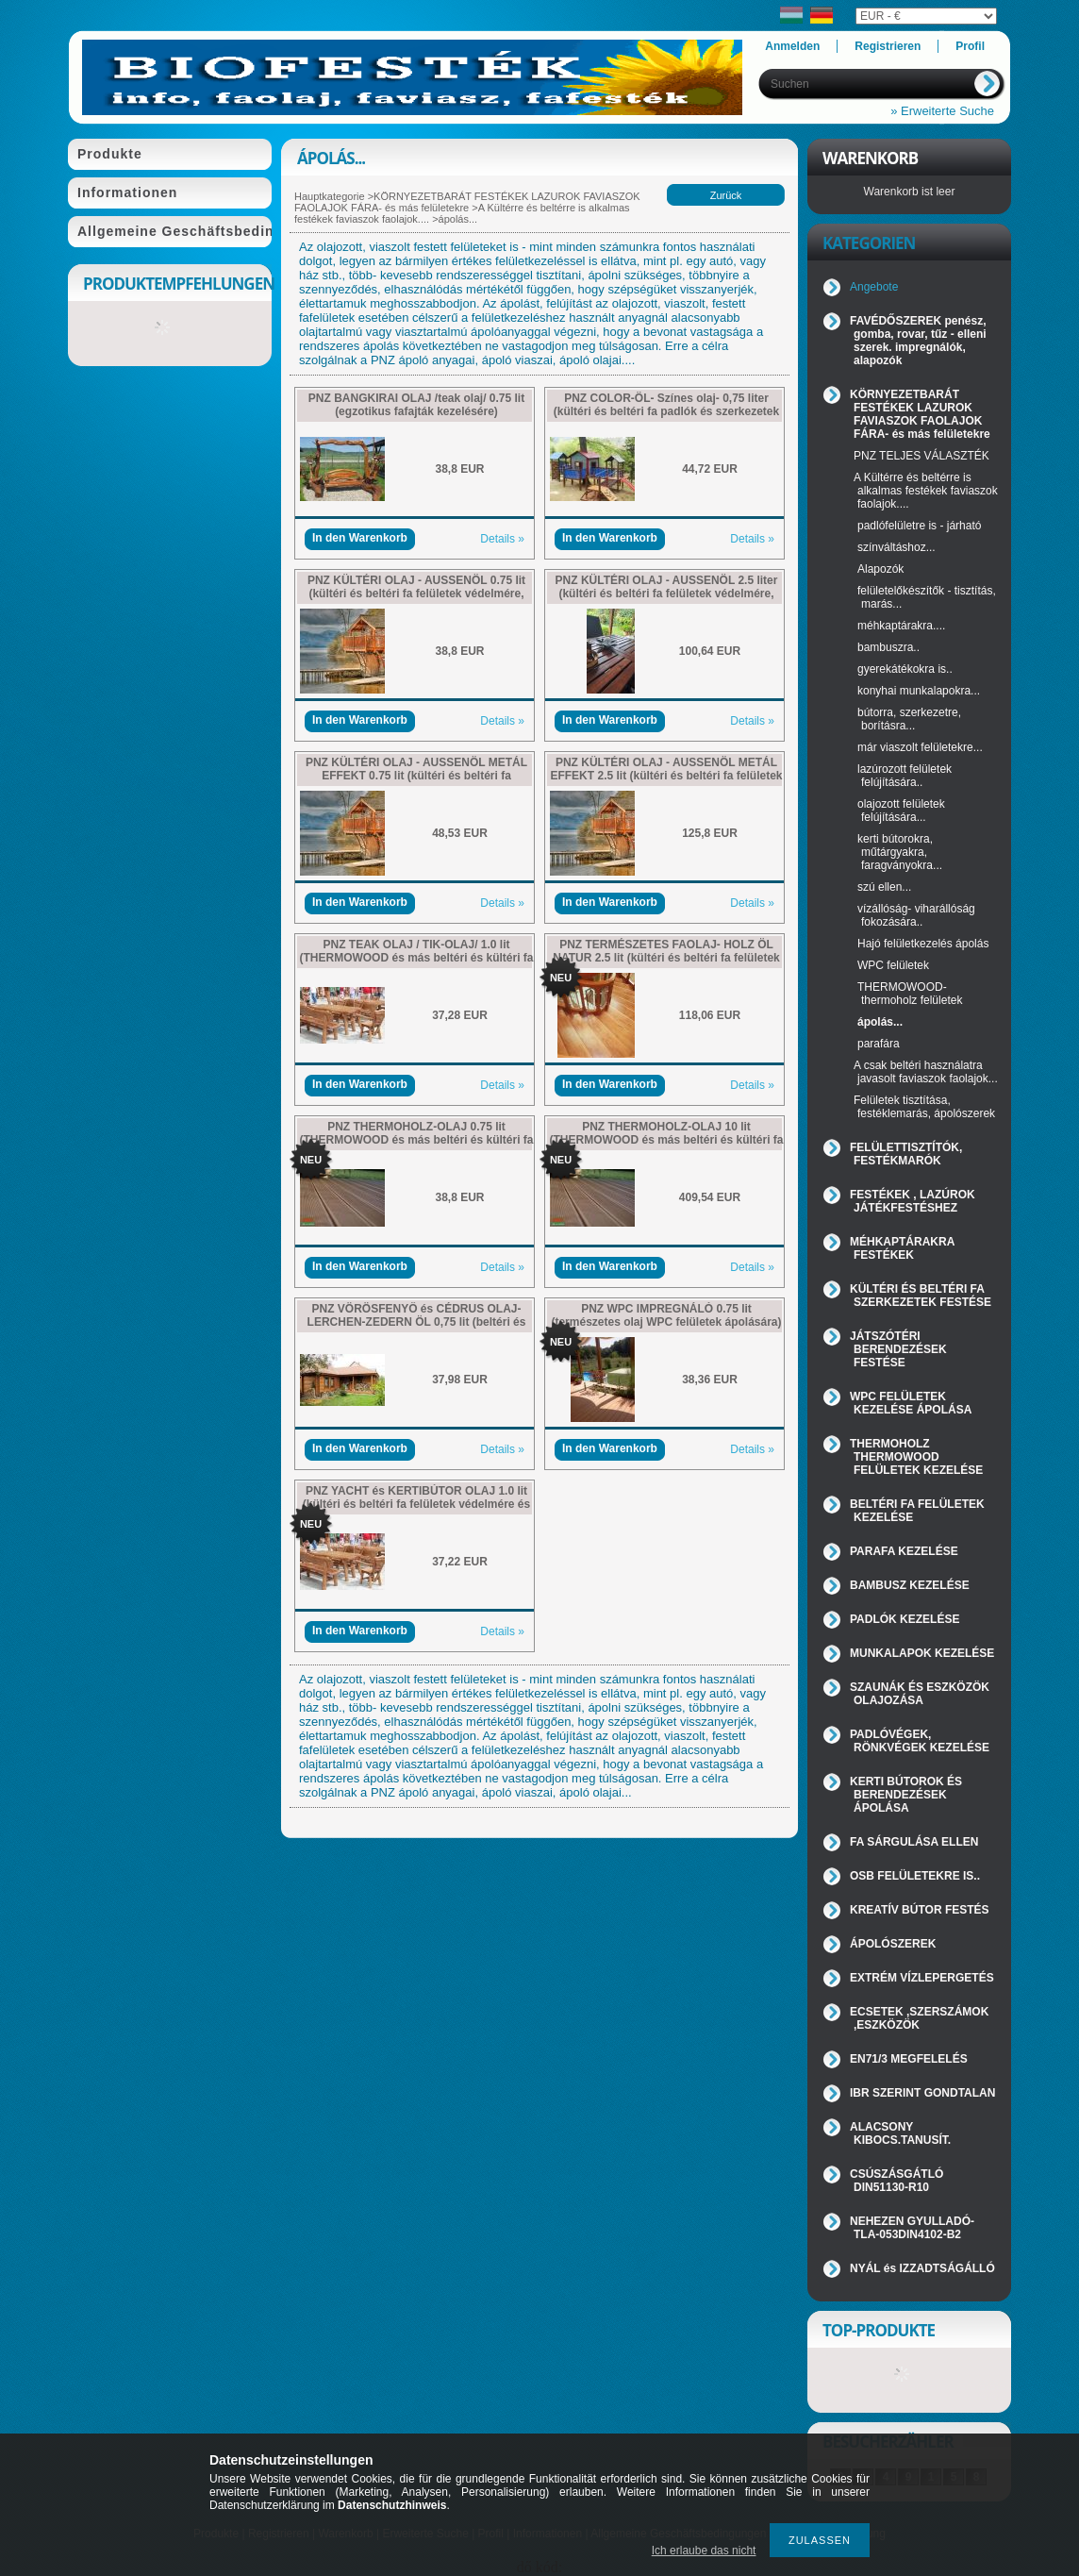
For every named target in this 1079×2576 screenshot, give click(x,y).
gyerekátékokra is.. (905, 669)
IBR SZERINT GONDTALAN (922, 2092)
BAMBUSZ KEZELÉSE (910, 1585)
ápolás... (880, 1022)
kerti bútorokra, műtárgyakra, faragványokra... (899, 852)
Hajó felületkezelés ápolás (922, 943)
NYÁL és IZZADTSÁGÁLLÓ (922, 2268)
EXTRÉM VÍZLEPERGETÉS (922, 1977)
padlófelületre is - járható (919, 525)
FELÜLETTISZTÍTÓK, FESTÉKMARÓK (906, 1154)
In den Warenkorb (359, 537)
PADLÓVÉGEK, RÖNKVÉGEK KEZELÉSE (919, 1741)
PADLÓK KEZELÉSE (904, 1619)
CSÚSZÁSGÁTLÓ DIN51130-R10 (896, 2180)
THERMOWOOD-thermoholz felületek (909, 993)
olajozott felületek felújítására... (901, 810)
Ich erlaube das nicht (704, 2550)
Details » (502, 538)
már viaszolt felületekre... (920, 747)
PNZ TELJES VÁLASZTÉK (921, 455)
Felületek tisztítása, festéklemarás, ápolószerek (924, 1107)
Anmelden (792, 46)
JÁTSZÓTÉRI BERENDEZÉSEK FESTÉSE (898, 1349)
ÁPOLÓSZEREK (893, 1943)
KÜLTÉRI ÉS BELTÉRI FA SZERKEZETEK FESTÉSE (920, 1295)
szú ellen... (884, 887)
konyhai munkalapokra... (918, 690)
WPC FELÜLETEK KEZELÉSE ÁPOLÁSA (910, 1403)
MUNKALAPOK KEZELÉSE (922, 1653)
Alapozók (880, 569)
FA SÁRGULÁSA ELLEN (914, 1841)
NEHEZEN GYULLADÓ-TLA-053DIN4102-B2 (912, 2228)
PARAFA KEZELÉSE (904, 1551)
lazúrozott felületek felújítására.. (904, 775)
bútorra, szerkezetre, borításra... (909, 719)
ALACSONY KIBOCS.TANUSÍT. (900, 2133)
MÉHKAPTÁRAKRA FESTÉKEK (902, 1248)
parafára (878, 1043)
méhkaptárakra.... (901, 625)
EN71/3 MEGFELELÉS (909, 2059)
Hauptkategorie (329, 196)
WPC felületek (893, 965)
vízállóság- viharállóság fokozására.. (916, 915)
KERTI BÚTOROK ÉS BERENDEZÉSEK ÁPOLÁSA (906, 1795)
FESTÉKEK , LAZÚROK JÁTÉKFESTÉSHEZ (912, 1201)
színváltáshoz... (896, 547)
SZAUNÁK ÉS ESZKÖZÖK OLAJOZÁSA (919, 1694)
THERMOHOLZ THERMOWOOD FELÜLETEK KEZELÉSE (916, 1457)
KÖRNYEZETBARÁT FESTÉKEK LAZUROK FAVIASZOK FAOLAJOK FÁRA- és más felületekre (467, 202)
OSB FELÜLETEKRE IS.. (915, 1875)
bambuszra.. (888, 647)
